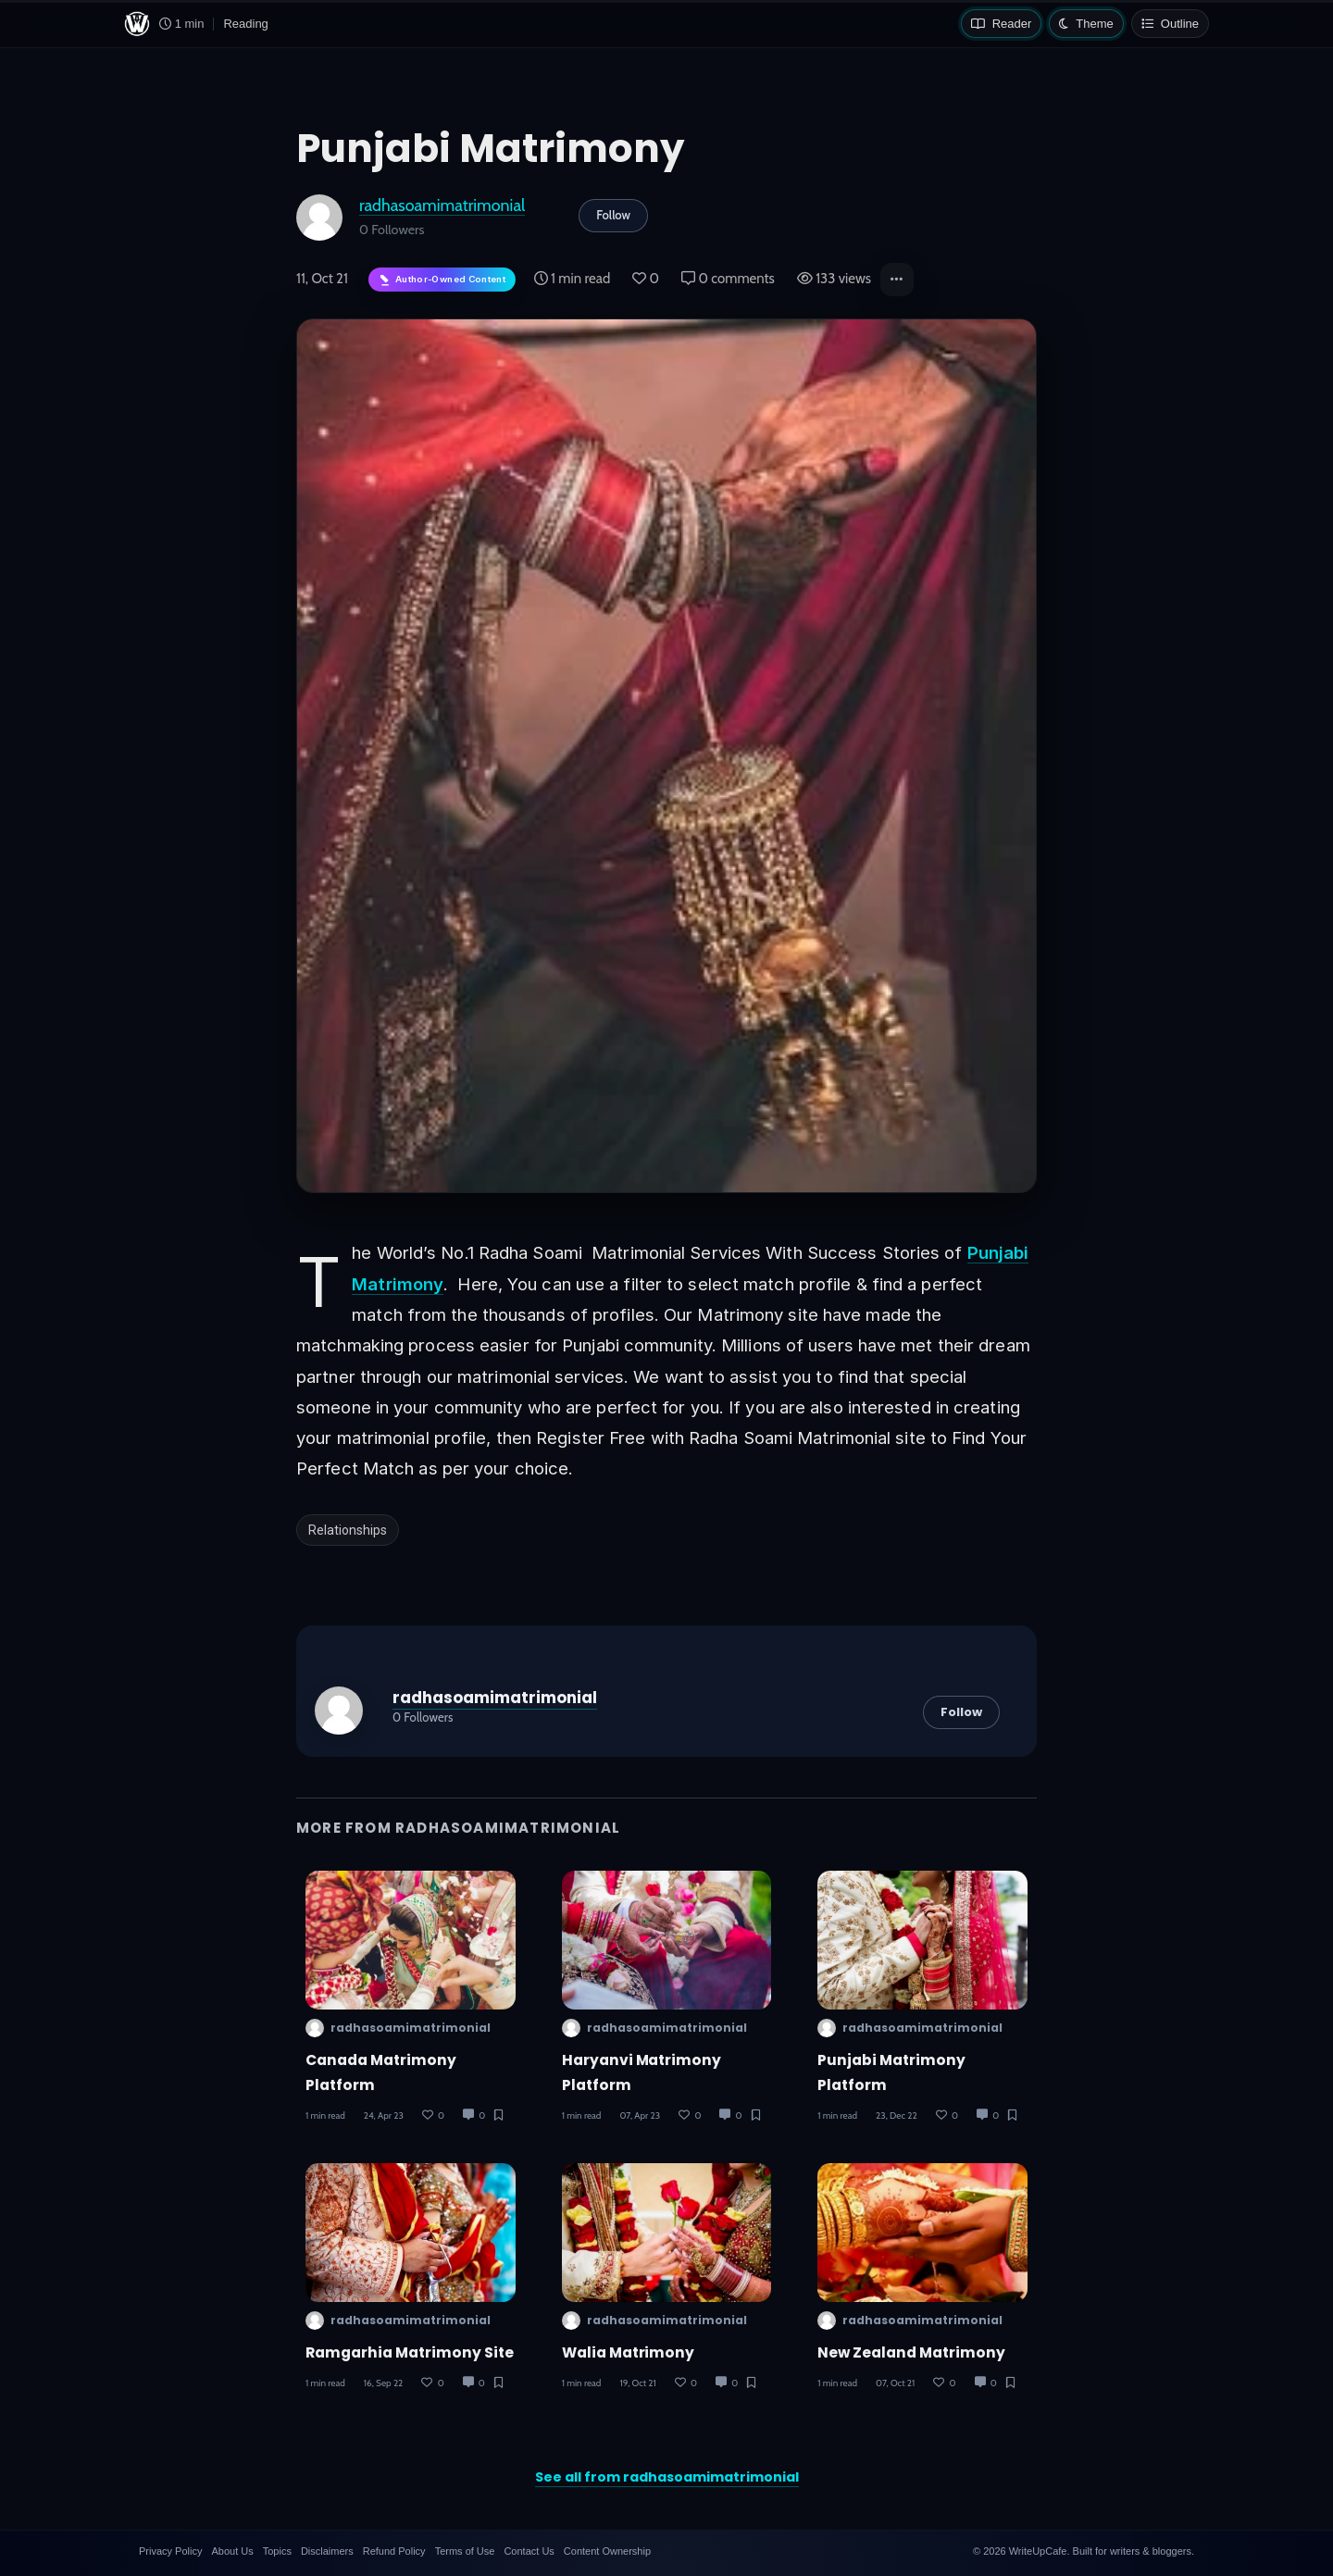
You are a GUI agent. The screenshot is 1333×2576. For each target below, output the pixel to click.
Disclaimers (327, 2551)
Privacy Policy (170, 2551)
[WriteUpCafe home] (137, 24)
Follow (613, 214)
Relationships (347, 1530)
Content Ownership (607, 2551)
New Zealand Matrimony (911, 2352)
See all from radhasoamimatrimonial (667, 2477)
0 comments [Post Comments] (728, 278)
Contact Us (529, 2551)
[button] (897, 279)
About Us (232, 2551)
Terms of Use (465, 2551)
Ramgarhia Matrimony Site (409, 2352)
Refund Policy (394, 2551)
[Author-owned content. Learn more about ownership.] (442, 280)
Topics (277, 2551)
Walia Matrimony (628, 2352)
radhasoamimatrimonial (442, 205)
